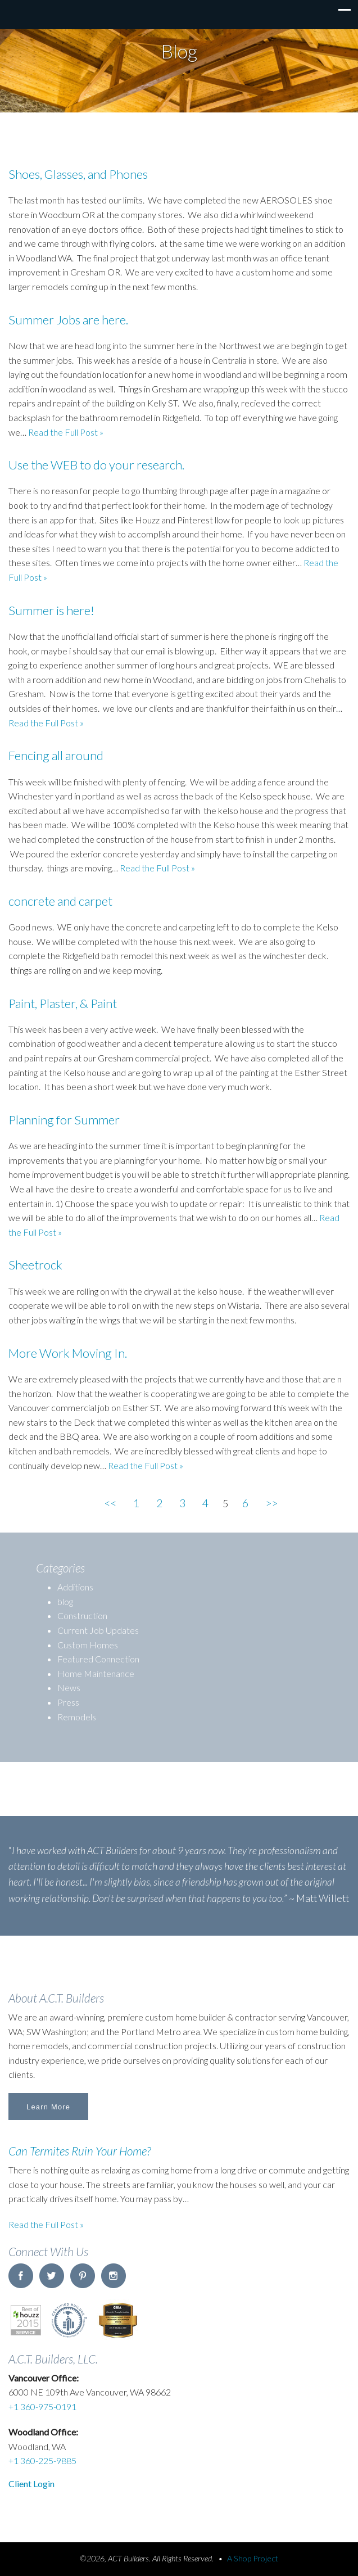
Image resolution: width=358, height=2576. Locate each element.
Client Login (31, 2483)
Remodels (76, 1716)
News (68, 1687)
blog (65, 1601)
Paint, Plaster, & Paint (62, 1003)
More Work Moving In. (67, 1353)
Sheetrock (35, 1264)
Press (68, 1702)
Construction (82, 1615)
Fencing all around (55, 755)
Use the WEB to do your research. (96, 464)
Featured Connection (98, 1658)
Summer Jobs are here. (68, 319)
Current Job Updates (98, 1630)
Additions (75, 1586)
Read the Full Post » (46, 2224)
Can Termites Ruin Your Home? (79, 2151)
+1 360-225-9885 (42, 2460)
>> (271, 1503)
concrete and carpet (60, 901)
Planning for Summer (64, 1119)
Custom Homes (87, 1644)
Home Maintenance (95, 1673)
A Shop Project (252, 2558)
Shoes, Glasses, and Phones (78, 174)
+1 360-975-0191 (42, 2406)
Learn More (48, 2107)
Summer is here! (51, 610)
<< (110, 1503)
